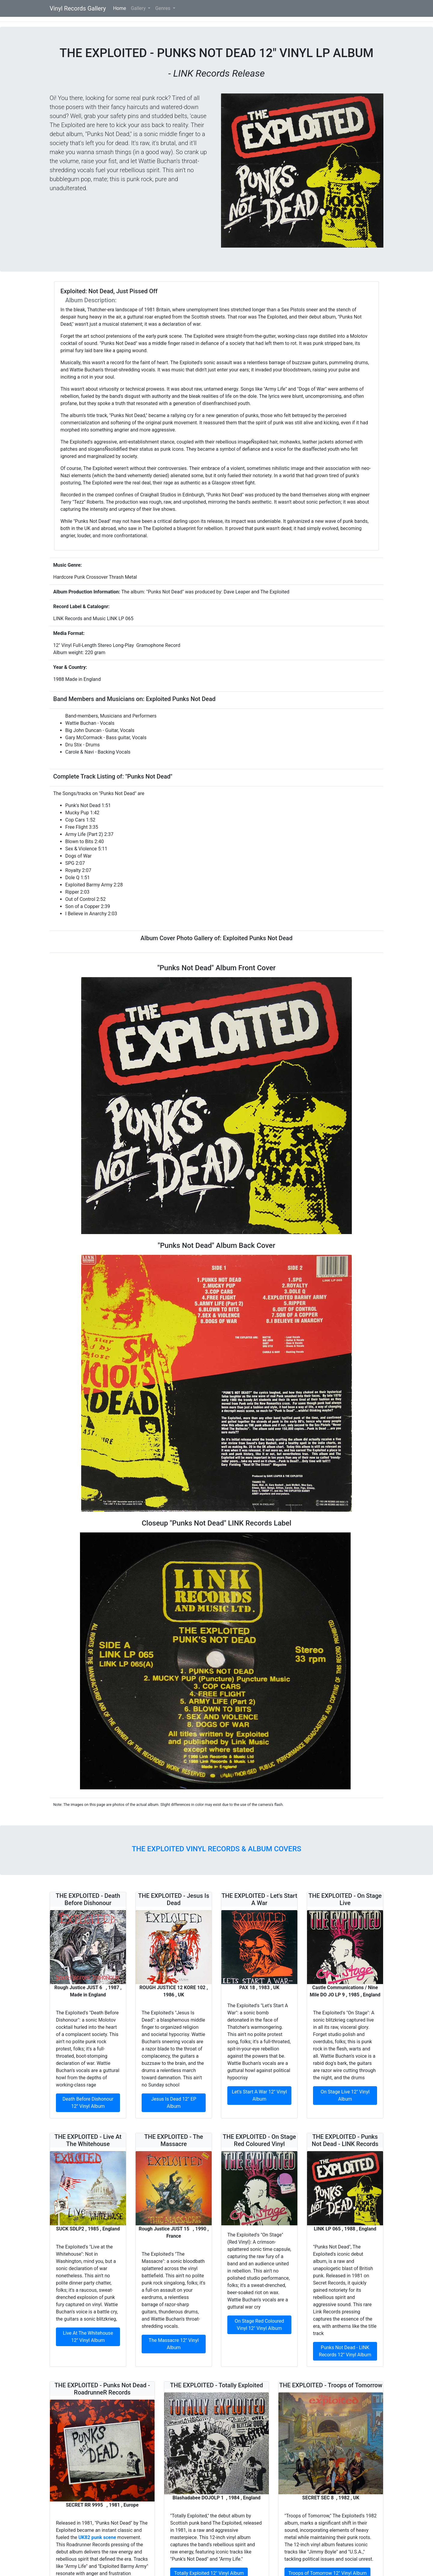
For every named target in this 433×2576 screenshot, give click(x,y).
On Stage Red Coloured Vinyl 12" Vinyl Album (259, 2324)
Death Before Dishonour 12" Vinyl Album (88, 2102)
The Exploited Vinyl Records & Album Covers (216, 1849)
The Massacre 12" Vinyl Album (173, 2343)
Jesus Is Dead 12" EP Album (173, 2102)
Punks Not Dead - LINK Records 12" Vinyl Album (345, 2351)
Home (120, 8)
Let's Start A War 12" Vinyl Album (259, 2095)
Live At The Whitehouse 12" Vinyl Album (88, 2336)
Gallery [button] (139, 8)
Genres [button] (163, 8)
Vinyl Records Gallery (78, 8)
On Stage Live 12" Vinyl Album (345, 2095)
